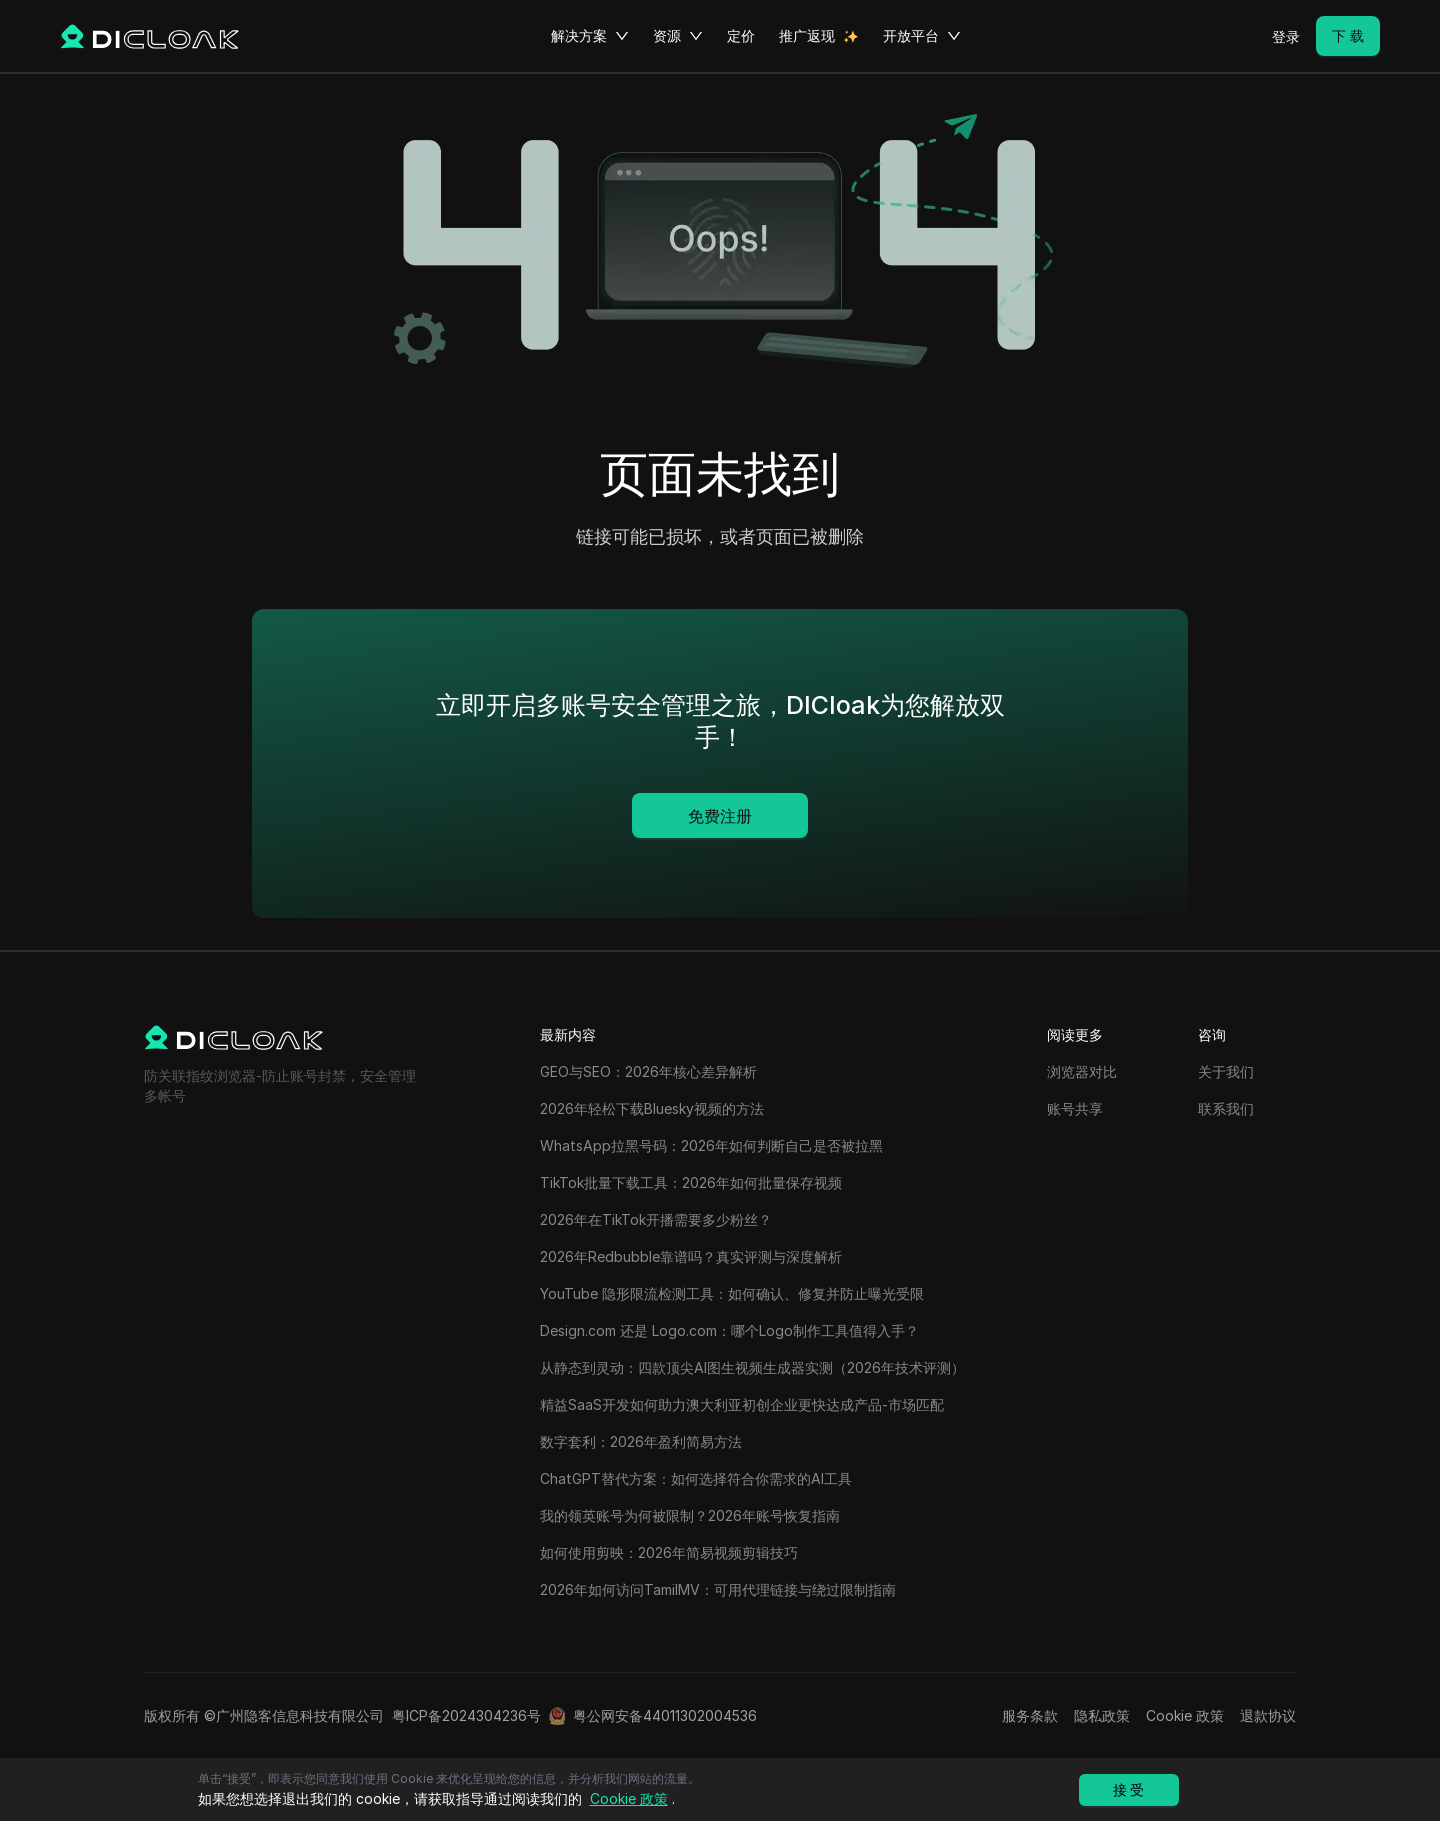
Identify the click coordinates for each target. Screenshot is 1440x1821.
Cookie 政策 (1185, 1715)
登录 (1286, 36)
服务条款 (1030, 1715)
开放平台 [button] (922, 36)
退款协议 (1268, 1715)
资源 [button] (678, 36)
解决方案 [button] (590, 36)
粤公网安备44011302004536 (665, 1715)
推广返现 (807, 35)
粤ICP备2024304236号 (466, 1715)
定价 (741, 35)
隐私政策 (1102, 1715)
